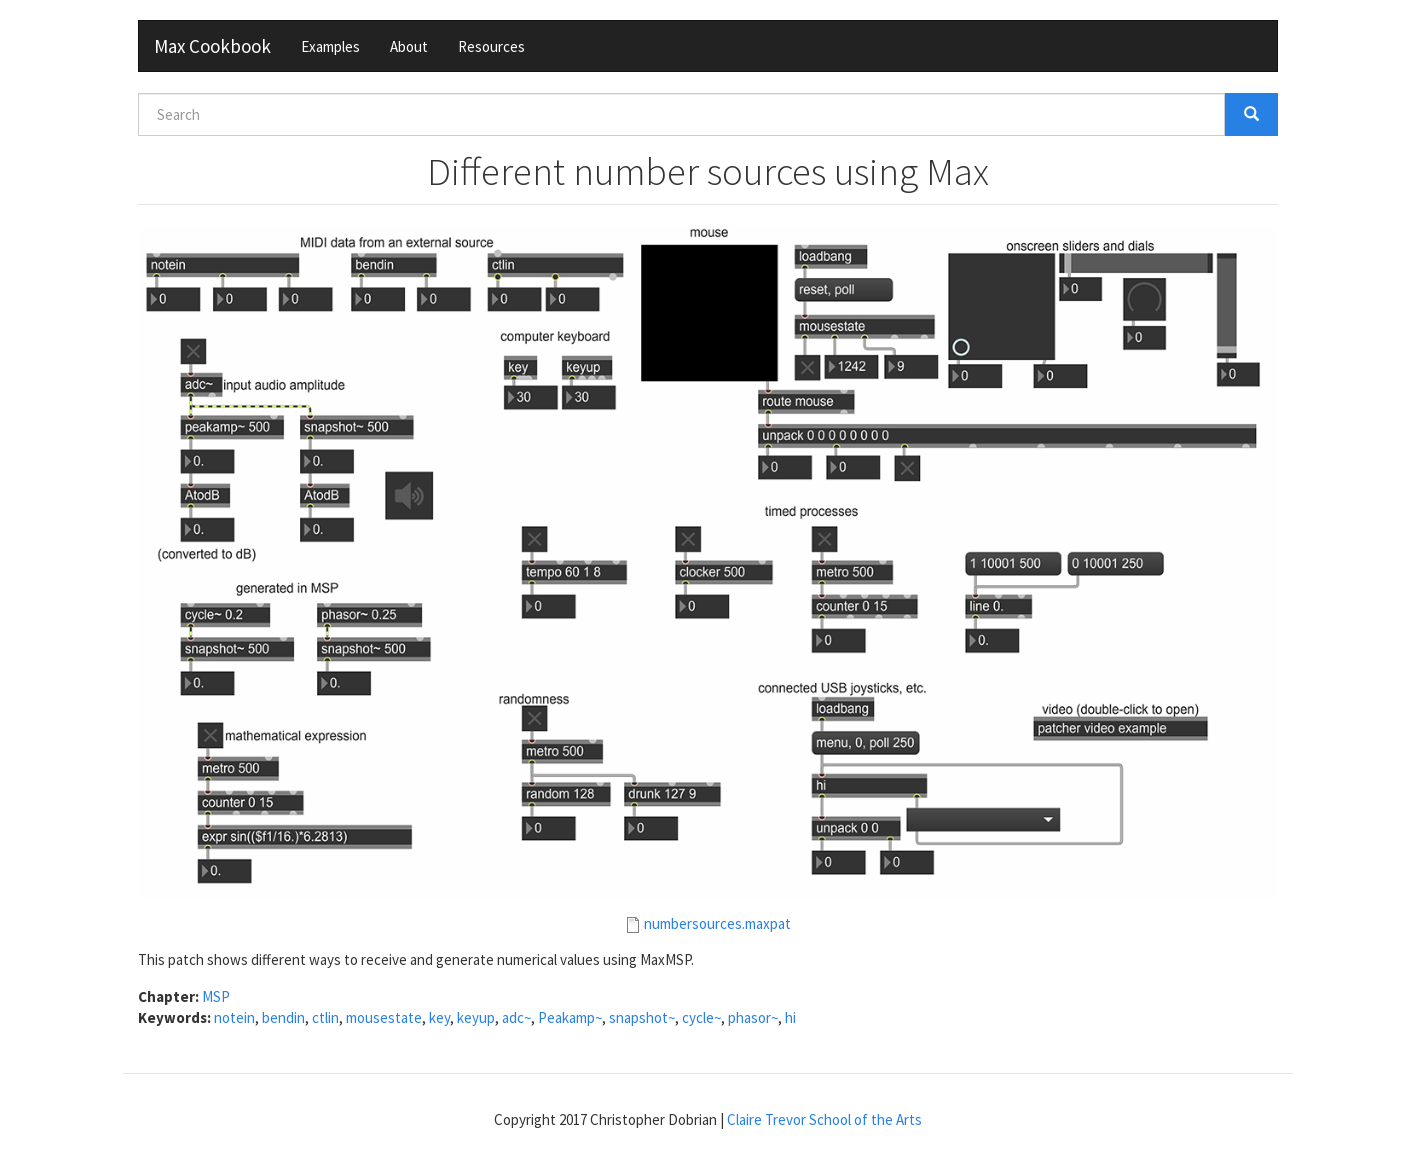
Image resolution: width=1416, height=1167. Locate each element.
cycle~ (701, 1017)
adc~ (516, 1017)
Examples (330, 46)
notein (234, 1017)
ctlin (325, 1017)
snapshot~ (642, 1017)
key (439, 1017)
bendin (283, 1017)
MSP (216, 996)
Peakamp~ (570, 1017)
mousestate (384, 1017)
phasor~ (753, 1017)
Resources (491, 46)
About (409, 46)
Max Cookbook (212, 46)
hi (790, 1017)
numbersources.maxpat (717, 923)
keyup (476, 1017)
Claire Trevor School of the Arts (824, 1119)
